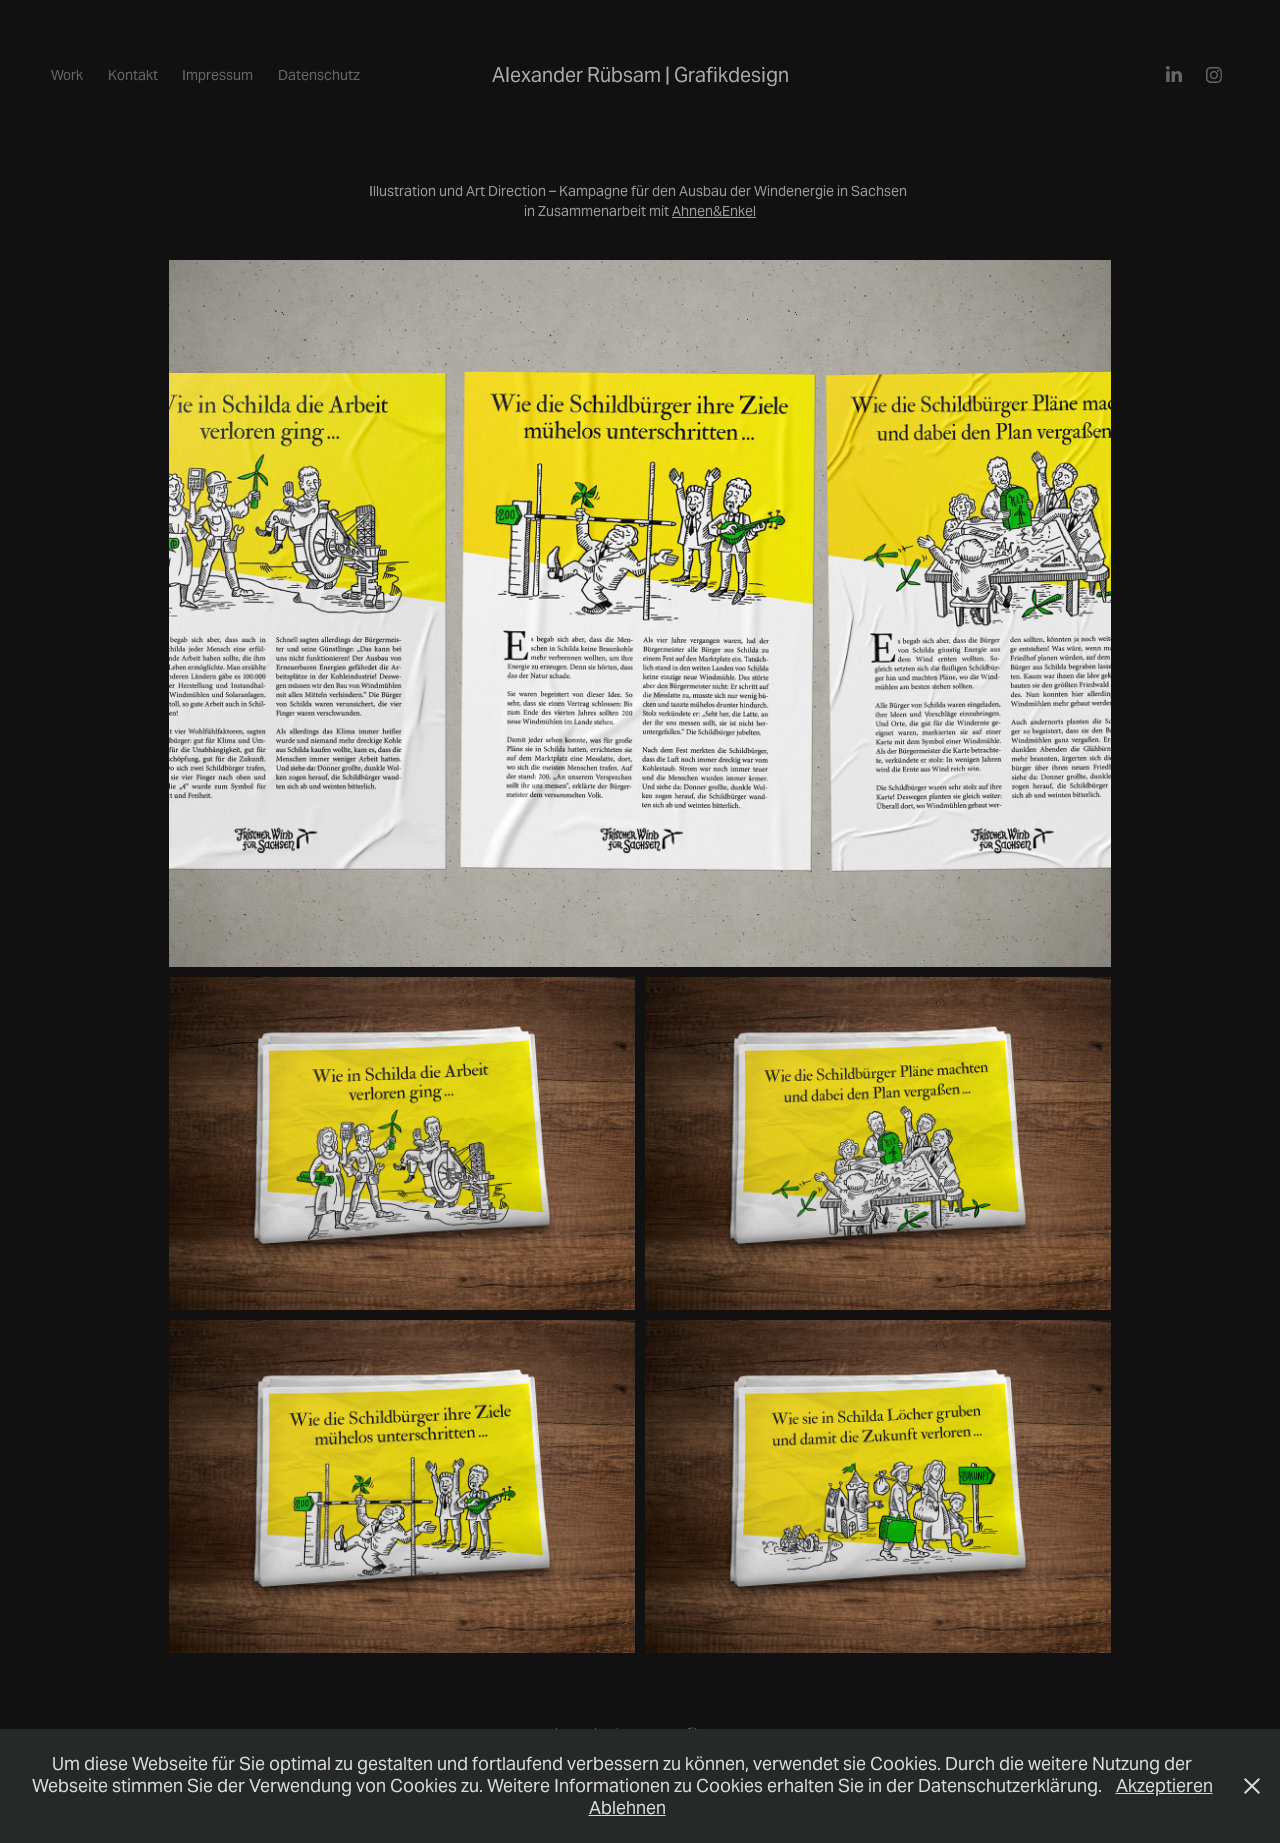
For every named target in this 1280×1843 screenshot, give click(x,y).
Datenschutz (319, 75)
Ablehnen (627, 1807)
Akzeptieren (1164, 1785)
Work (67, 75)
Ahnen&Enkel (714, 211)
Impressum (217, 75)
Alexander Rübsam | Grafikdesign (640, 75)
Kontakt (133, 75)
